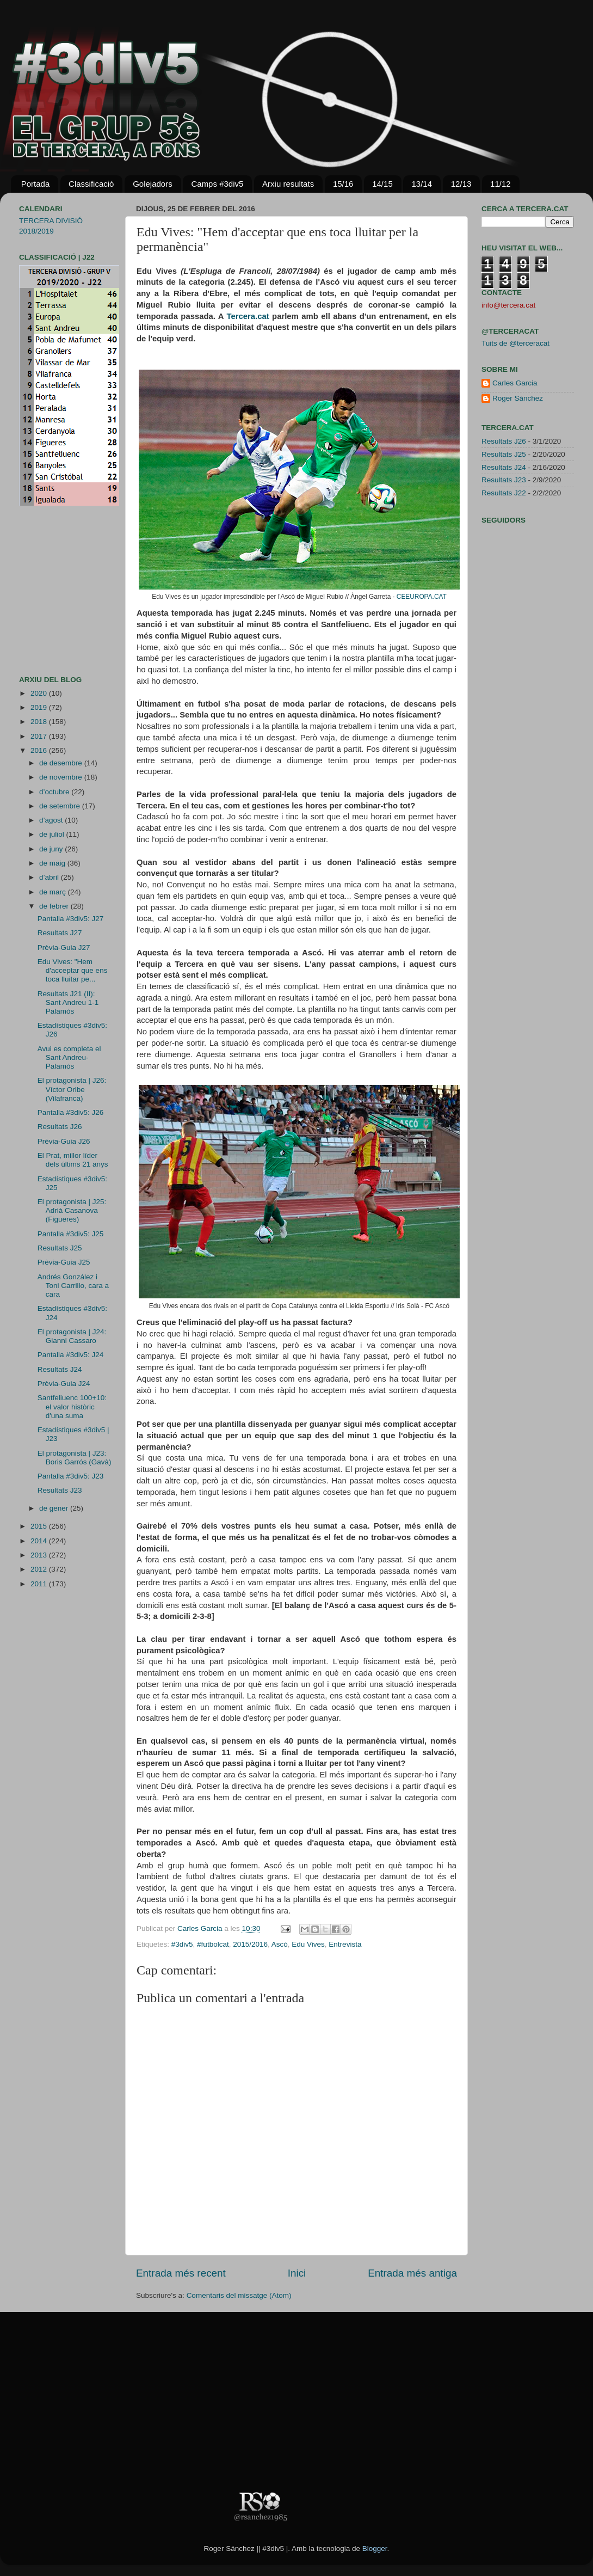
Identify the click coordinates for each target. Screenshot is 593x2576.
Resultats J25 (60, 1248)
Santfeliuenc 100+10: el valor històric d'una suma (72, 1406)
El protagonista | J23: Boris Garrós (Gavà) (75, 1457)
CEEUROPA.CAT (422, 596)
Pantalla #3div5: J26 (71, 1112)
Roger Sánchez (517, 398)
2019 (39, 707)
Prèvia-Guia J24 (64, 1383)
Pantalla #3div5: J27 (71, 919)
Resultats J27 (60, 933)
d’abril (50, 877)
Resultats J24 (60, 1369)
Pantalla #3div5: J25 (71, 1234)
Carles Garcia (200, 1928)
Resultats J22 (503, 493)
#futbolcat (213, 1944)
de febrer (55, 906)
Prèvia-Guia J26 (64, 1141)
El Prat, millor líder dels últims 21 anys (73, 1159)
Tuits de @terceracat (515, 343)
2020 (39, 693)
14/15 (382, 183)
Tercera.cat (248, 316)
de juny (52, 849)
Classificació (91, 183)
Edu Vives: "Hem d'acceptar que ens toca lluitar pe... (73, 970)
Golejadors (152, 183)
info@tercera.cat (508, 305)
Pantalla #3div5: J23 (71, 1476)
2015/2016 (250, 1944)
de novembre (61, 777)
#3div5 (182, 1944)
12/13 (461, 183)
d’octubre (55, 792)
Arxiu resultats (288, 183)
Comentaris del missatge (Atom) (239, 2295)
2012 (39, 1569)
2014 (39, 1541)
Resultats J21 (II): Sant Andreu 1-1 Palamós (68, 1002)
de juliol (52, 834)
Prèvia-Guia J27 (64, 947)
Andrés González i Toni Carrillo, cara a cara (73, 1285)
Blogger (374, 2548)
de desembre (61, 763)
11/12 (500, 183)
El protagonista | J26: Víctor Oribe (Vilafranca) (72, 1089)
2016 (39, 750)
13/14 (421, 183)
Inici (297, 2273)
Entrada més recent (181, 2273)
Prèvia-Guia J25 (64, 1262)
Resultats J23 (60, 1490)
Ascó (279, 1944)
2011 (39, 1584)
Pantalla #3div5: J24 (71, 1355)
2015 (39, 1526)
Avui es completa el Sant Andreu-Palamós (69, 1057)
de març (53, 892)
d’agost (52, 820)
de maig (53, 863)
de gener (54, 1508)
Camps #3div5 (217, 183)
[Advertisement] (51, 590)
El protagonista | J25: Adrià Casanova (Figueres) (72, 1210)
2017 (39, 736)
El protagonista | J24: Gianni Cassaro (72, 1336)
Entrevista (345, 1944)
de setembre (60, 806)
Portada (35, 183)
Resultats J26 (60, 1127)
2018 (39, 721)
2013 (39, 1555)
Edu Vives (308, 1944)
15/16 (343, 183)
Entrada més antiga (412, 2273)
